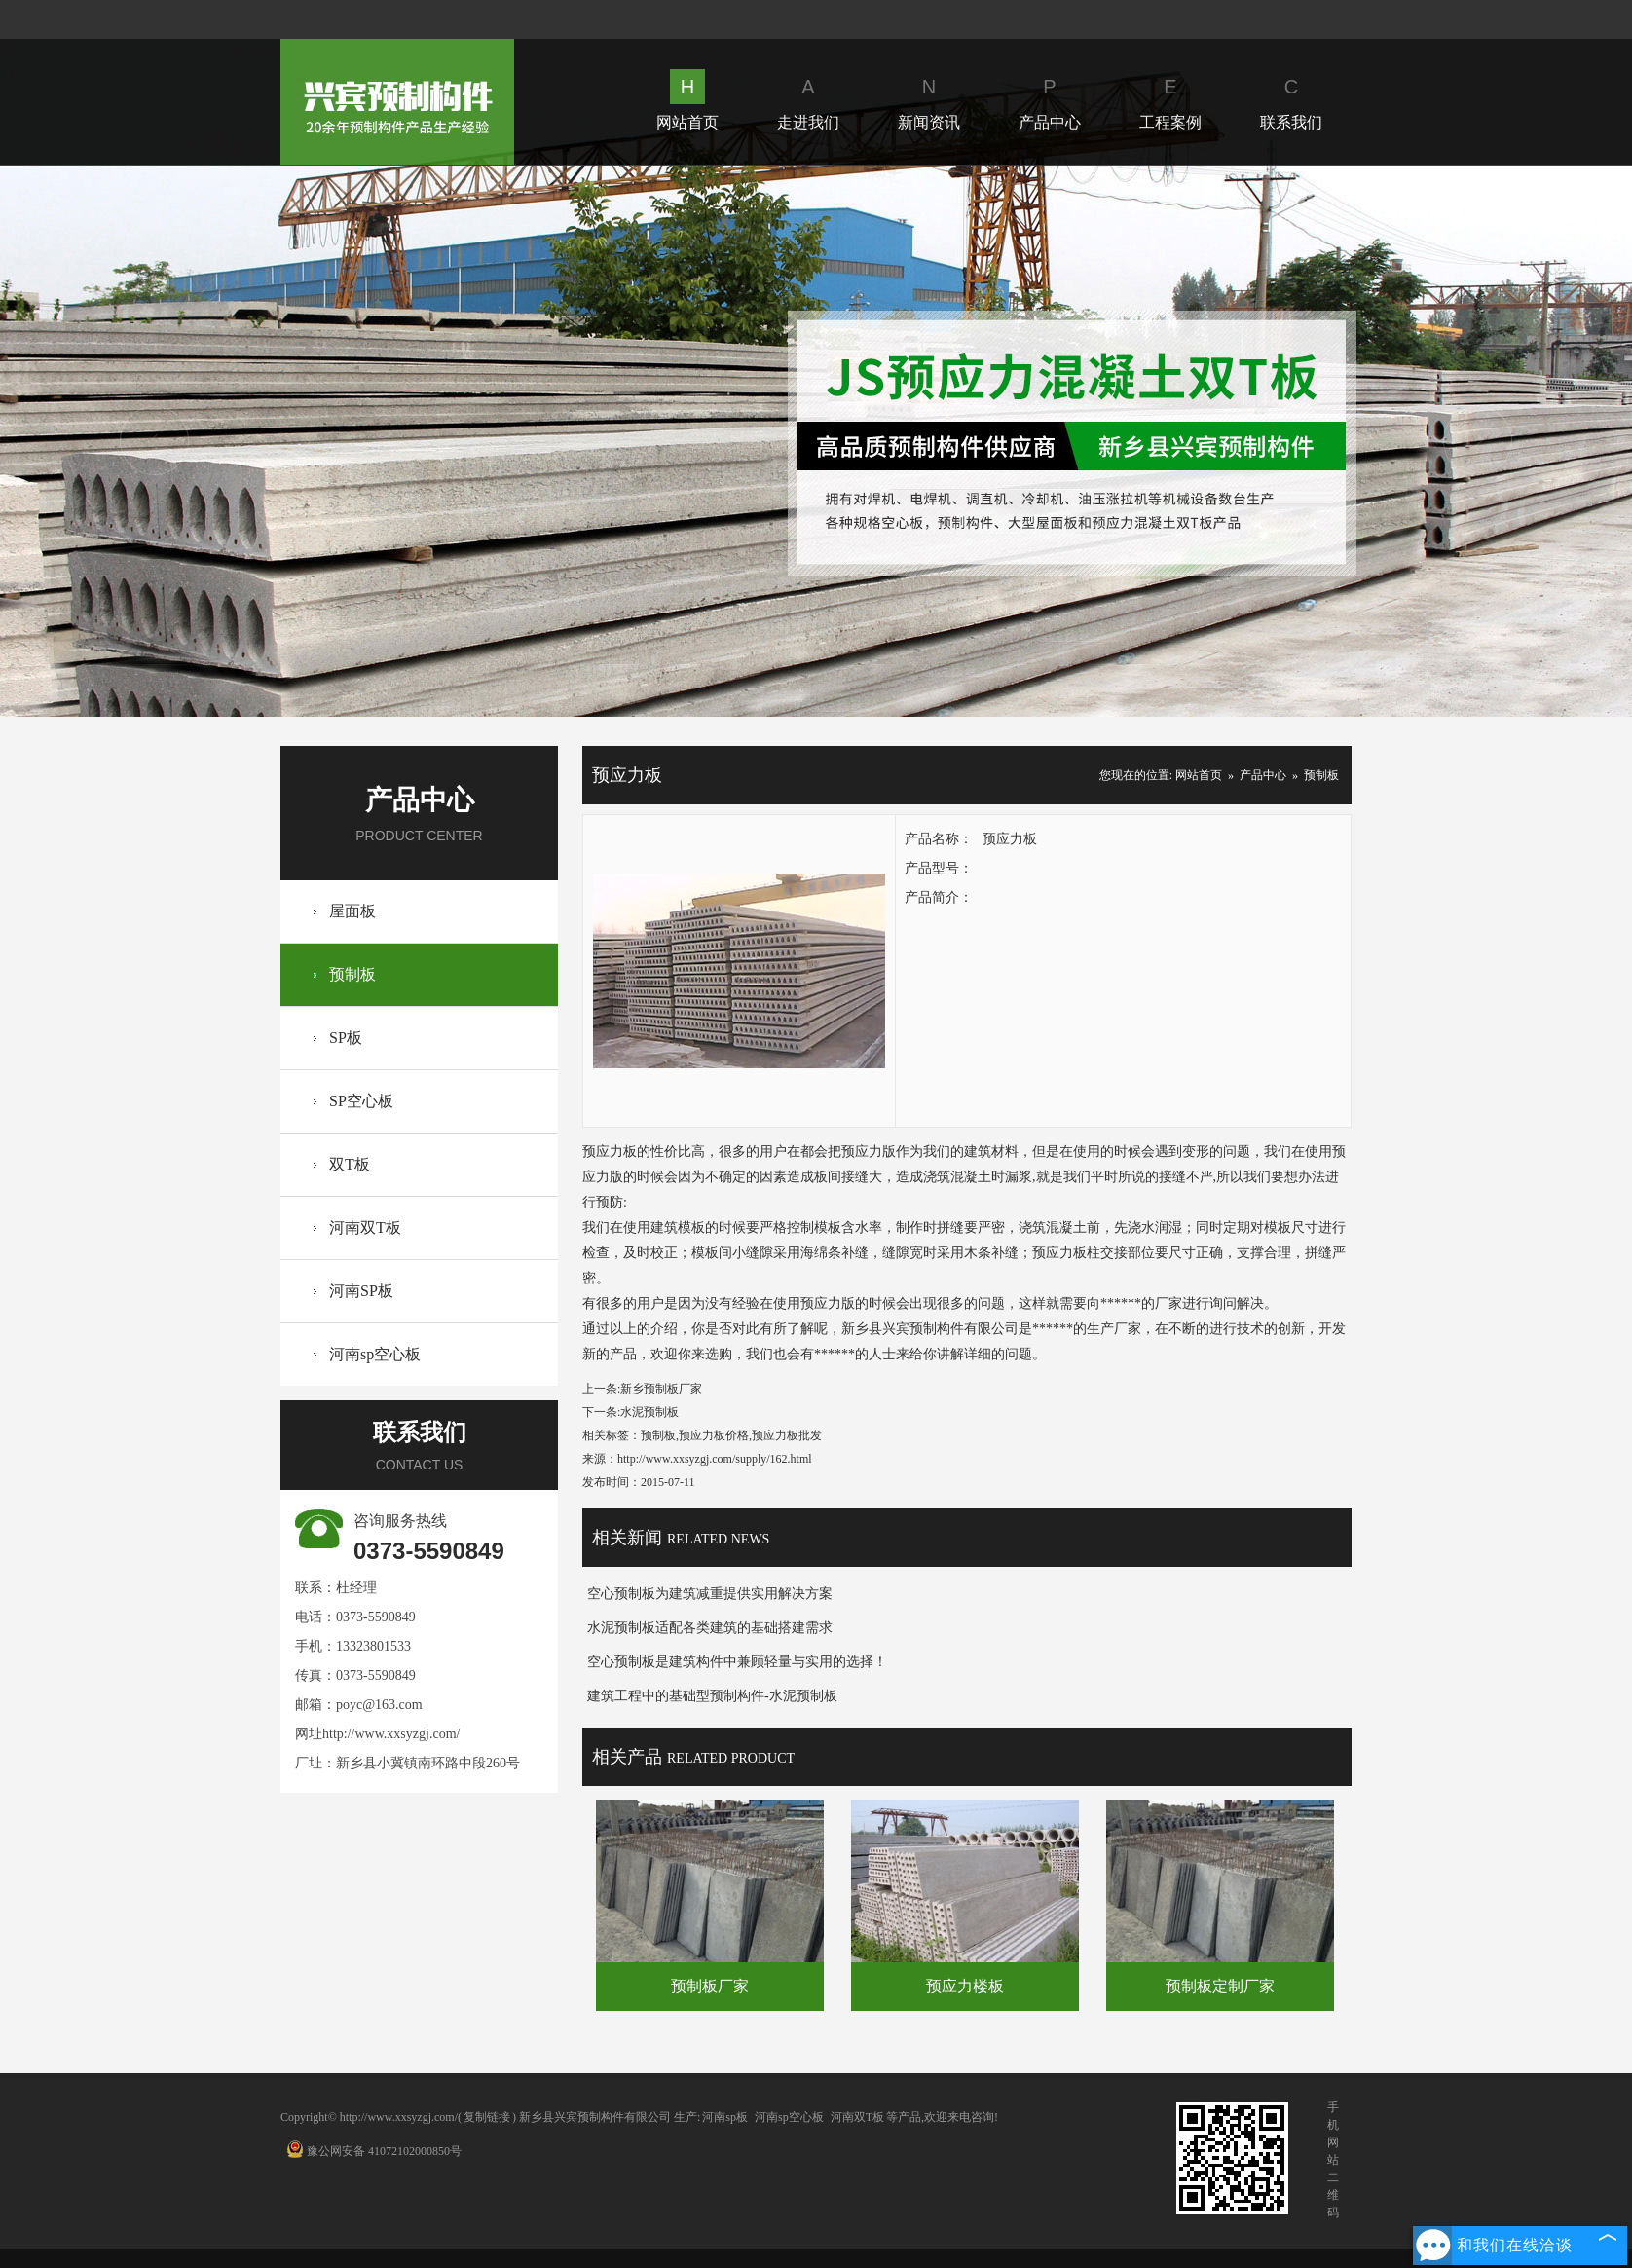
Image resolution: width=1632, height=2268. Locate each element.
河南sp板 (725, 2117)
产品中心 (1050, 99)
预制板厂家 (710, 1986)
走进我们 (808, 99)
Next (1477, 440)
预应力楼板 (965, 1986)
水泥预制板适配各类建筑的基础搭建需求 (710, 1627)
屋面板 (352, 911)
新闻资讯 (929, 99)
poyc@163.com (379, 1704)
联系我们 (1291, 99)
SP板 (345, 1037)
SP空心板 (361, 1101)
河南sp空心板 (375, 1354)
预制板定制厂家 (1220, 1986)
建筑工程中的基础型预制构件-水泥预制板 (712, 1696)
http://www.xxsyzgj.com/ (391, 1734)
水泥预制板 (649, 1412)
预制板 (352, 974)
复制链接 (487, 2117)
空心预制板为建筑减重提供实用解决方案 (710, 1593)
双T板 (349, 1164)
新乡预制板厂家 (661, 1388)
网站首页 (687, 99)
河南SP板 (361, 1291)
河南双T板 (365, 1227)
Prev (154, 440)
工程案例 (1170, 99)
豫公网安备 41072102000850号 (374, 2151)
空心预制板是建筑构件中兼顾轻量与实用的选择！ (737, 1662)
